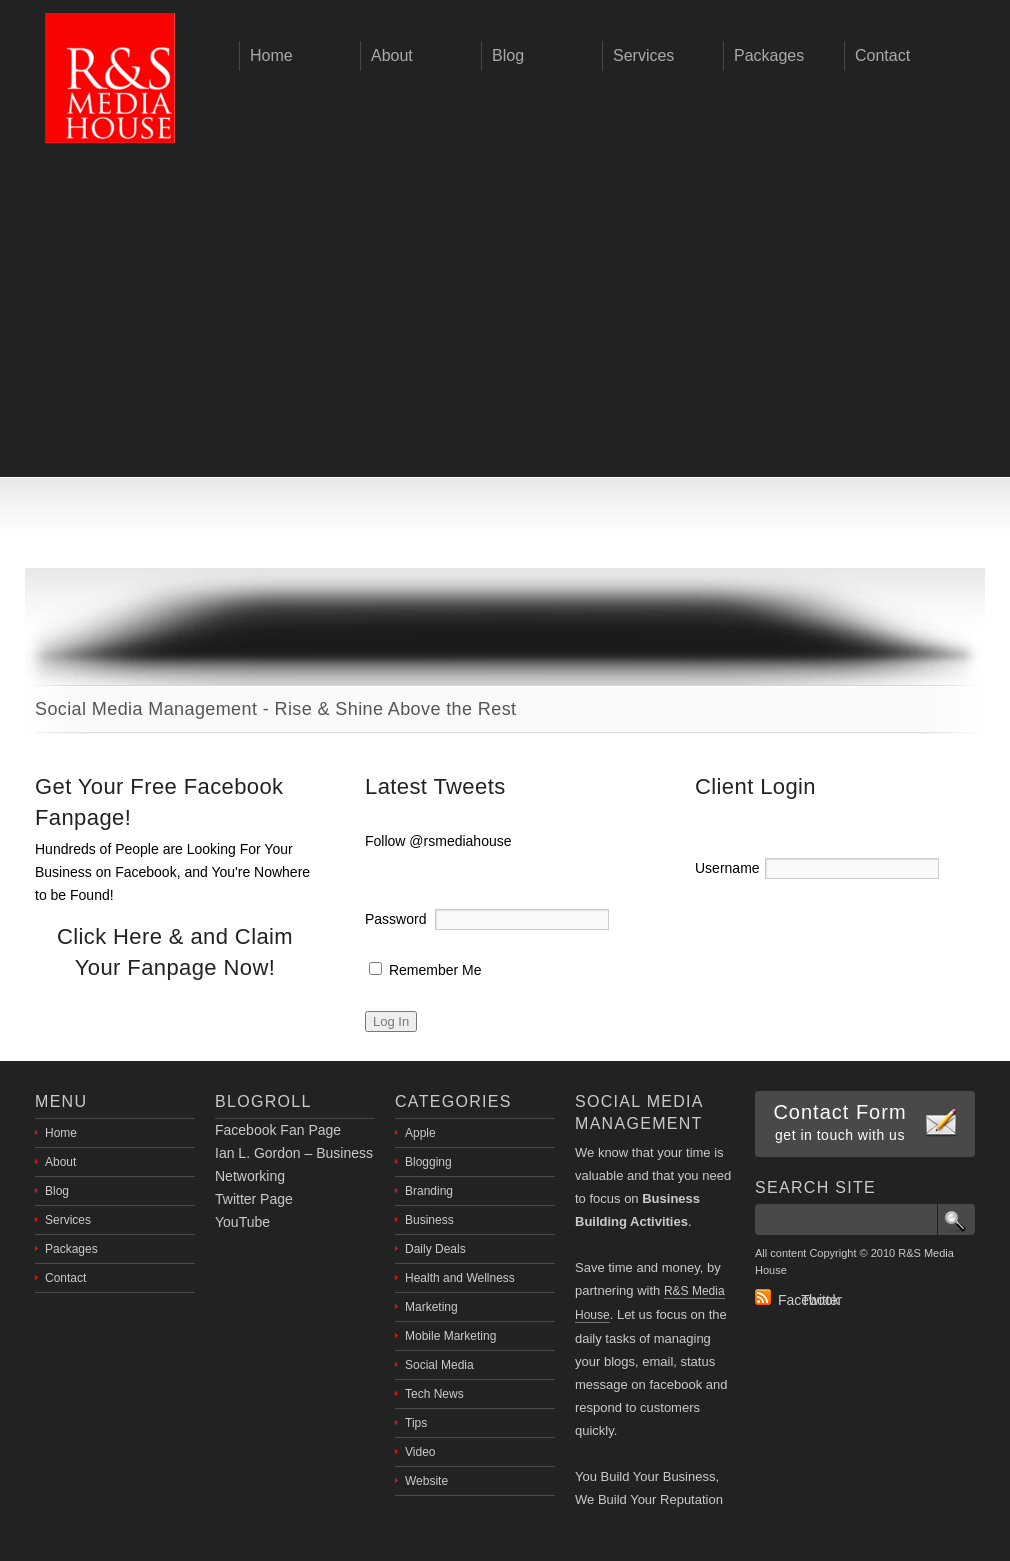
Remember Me (425, 970)
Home (61, 1133)
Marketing (431, 1307)
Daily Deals (435, 1249)
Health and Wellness (460, 1278)
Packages (71, 1249)
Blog (57, 1191)
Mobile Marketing (450, 1336)
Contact (65, 1278)
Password (395, 919)
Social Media (439, 1365)
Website (426, 1481)
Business (429, 1220)
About (60, 1162)
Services (68, 1220)
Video (420, 1452)
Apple (420, 1133)
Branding (429, 1191)
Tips (416, 1423)
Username (727, 868)
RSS (763, 1297)
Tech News (434, 1394)
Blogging (428, 1162)
